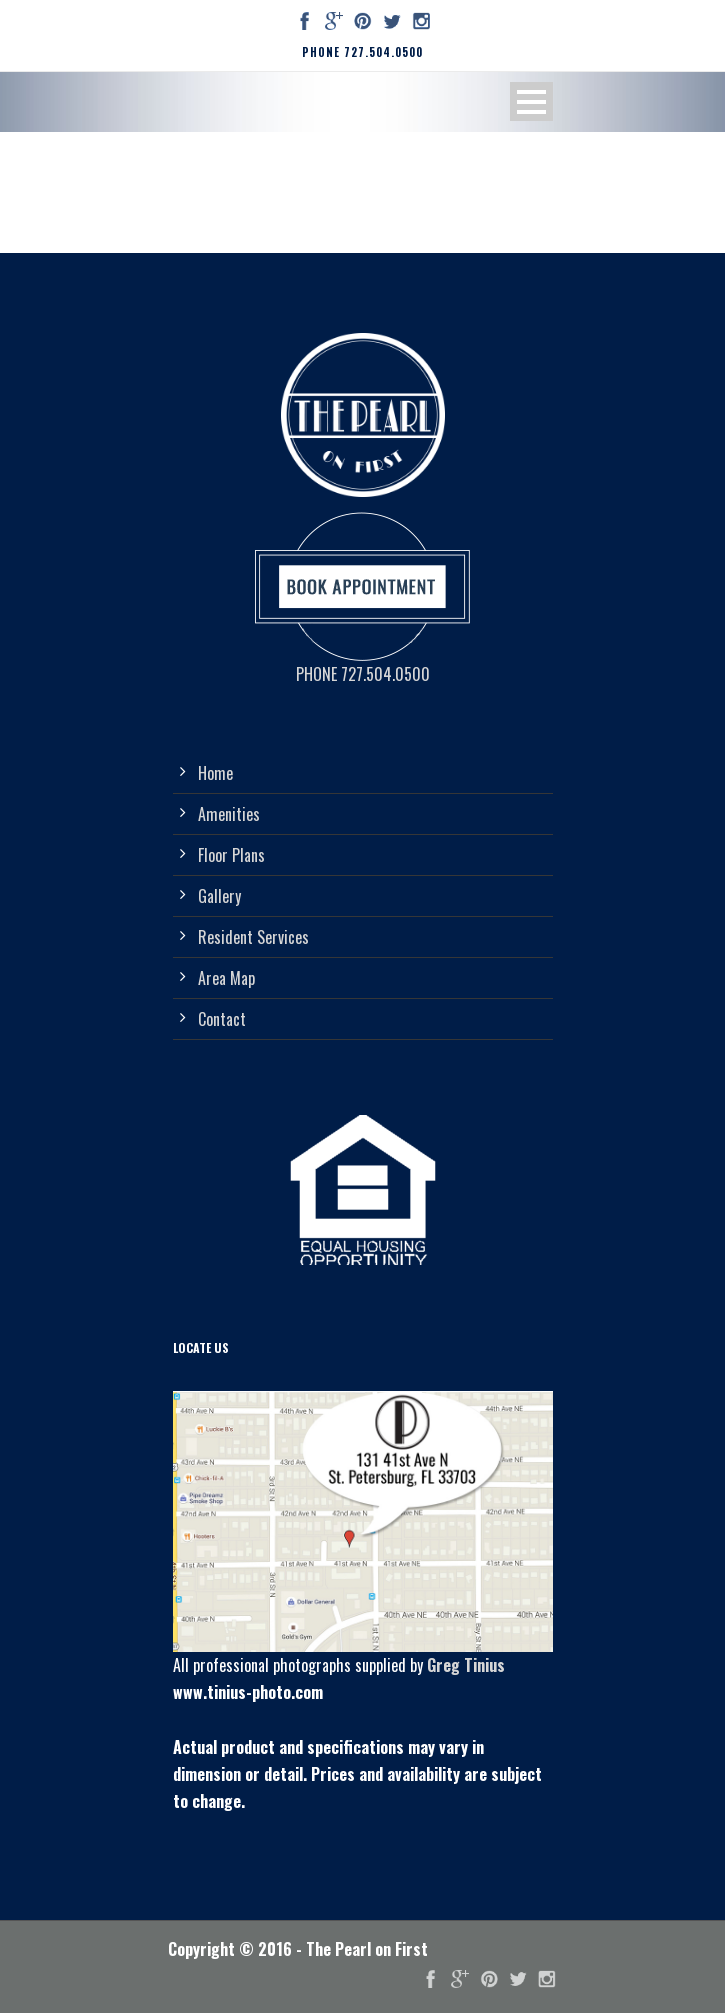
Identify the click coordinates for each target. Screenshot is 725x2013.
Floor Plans (231, 855)
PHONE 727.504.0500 (362, 52)
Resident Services (253, 937)
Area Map (226, 978)
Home (215, 773)
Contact (222, 1019)
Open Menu (531, 101)
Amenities (229, 814)
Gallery (219, 896)
